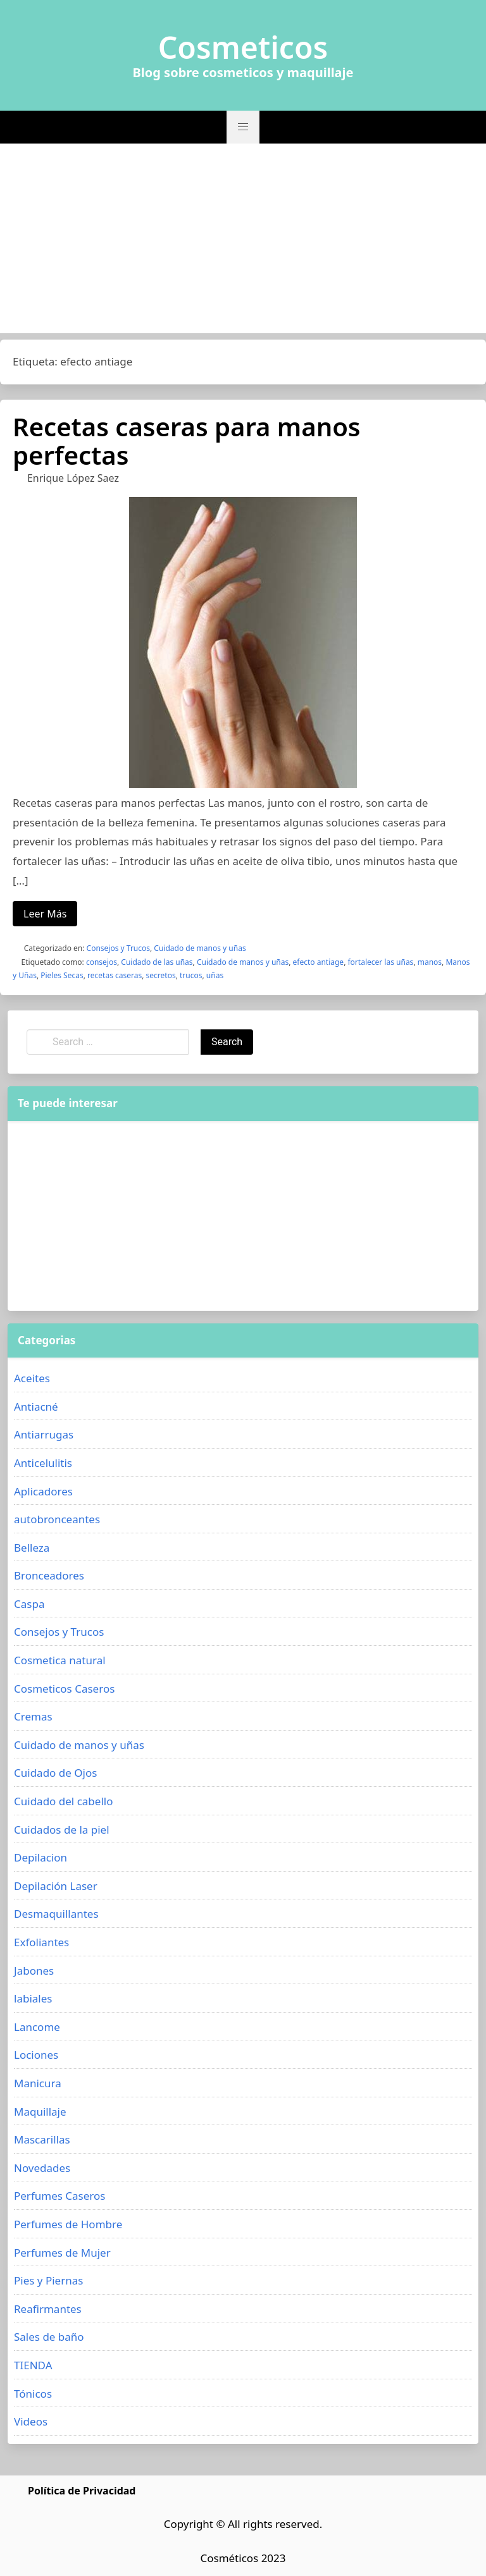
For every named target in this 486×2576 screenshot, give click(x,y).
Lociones (36, 2054)
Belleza (31, 1547)
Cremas (33, 1716)
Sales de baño (49, 2336)
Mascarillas (42, 2139)
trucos (191, 975)
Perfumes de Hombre (68, 2224)
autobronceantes (57, 1519)
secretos (161, 975)
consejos (101, 962)
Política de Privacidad (81, 2491)
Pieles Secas (61, 975)
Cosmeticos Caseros (64, 1688)
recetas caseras (114, 975)
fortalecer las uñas (380, 962)
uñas (214, 975)
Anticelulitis (43, 1463)
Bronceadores (49, 1575)
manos (430, 962)
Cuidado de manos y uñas (200, 948)
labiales (33, 1998)
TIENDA (33, 2365)
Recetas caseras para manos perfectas (187, 440)
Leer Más (44, 914)
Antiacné (36, 1406)
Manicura (37, 2083)
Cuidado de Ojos (55, 1772)
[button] (243, 127)
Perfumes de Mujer (62, 2252)
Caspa (29, 1604)
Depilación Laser (55, 1886)
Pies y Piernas (48, 2280)
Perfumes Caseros (59, 2195)
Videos (30, 2421)
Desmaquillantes (56, 1913)
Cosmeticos (243, 47)
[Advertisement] (243, 238)
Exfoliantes (41, 1942)
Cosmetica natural (60, 1660)
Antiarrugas (43, 1434)
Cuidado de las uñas (156, 962)
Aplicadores (43, 1491)
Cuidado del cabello (63, 1801)
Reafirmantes (48, 2309)
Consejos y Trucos (118, 948)
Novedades (42, 2168)
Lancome (37, 2027)
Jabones (34, 1970)
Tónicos (33, 2393)
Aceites (32, 1378)
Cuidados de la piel (61, 1829)
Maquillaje (40, 2111)
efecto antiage (318, 962)
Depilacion (40, 1857)
